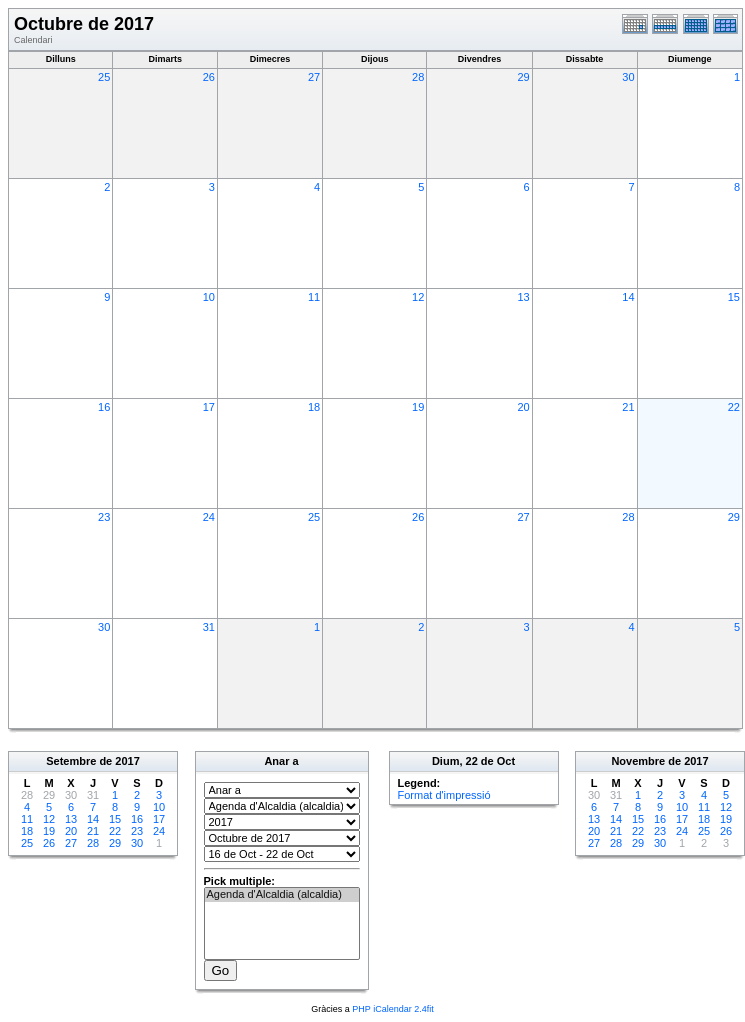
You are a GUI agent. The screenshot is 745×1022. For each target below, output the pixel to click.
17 (209, 407)
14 (628, 297)
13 (523, 297)
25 (104, 77)
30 (628, 77)
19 (418, 407)
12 (418, 297)
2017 (127, 761)
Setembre (71, 761)
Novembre (638, 761)
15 (734, 297)
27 (314, 77)
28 (418, 77)
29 (523, 77)
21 (628, 407)
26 (209, 77)
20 (523, 407)
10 (209, 297)
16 (104, 407)
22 (734, 407)
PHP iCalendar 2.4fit (392, 1009)
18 (314, 407)
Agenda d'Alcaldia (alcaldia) (282, 895)
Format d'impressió (444, 795)
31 (209, 627)
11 (314, 297)
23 (104, 517)
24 (209, 517)
